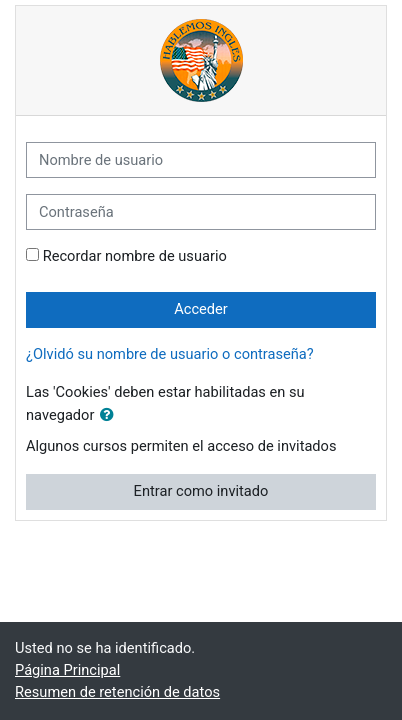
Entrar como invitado (201, 491)
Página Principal (67, 670)
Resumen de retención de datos (117, 692)
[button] (111, 416)
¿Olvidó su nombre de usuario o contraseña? (170, 354)
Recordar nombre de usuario (135, 256)
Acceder (201, 309)
